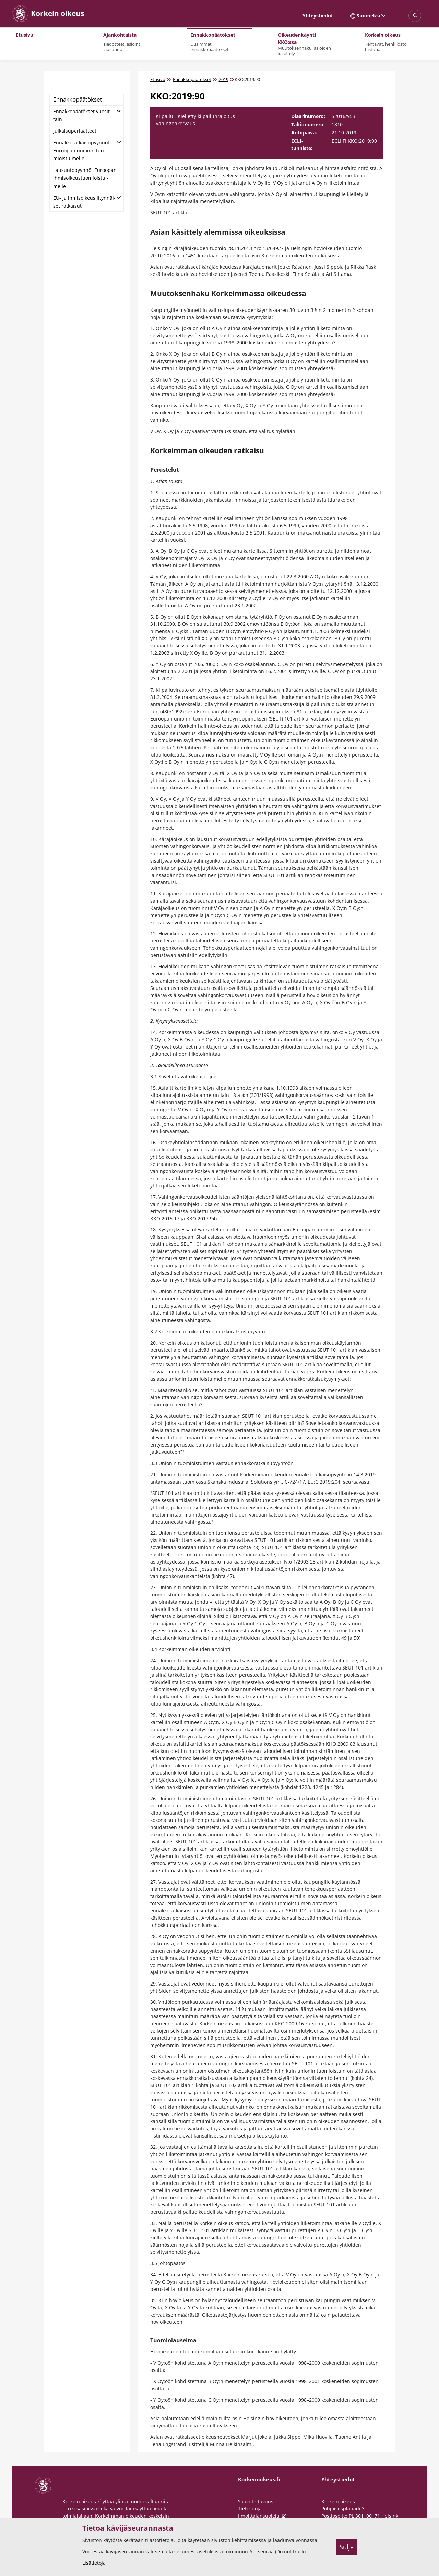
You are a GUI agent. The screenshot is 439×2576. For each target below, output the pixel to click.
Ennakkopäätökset (192, 79)
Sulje (347, 2547)
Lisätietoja (94, 2563)
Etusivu (157, 79)
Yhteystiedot (317, 15)
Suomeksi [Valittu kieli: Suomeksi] (368, 15)
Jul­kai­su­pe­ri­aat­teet (74, 131)
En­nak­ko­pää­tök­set (77, 99)
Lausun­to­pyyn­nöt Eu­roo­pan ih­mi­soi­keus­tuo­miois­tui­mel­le (85, 178)
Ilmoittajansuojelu (263, 2516)
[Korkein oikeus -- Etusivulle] (48, 13)
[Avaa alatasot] (118, 110)
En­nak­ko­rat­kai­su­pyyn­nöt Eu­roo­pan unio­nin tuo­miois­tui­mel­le (81, 150)
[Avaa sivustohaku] (414, 16)
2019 (223, 79)
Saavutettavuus (255, 2501)
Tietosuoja (250, 2508)
